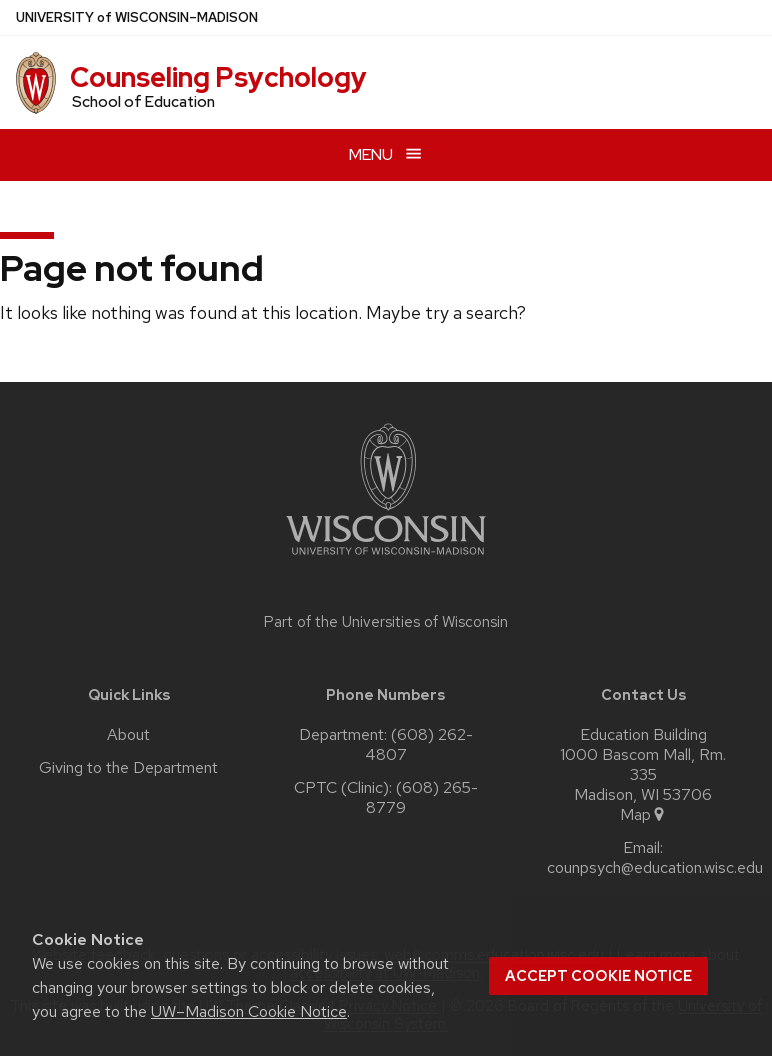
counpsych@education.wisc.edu (655, 868)
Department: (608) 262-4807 (386, 745)
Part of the (386, 622)
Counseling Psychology (218, 77)
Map (643, 815)
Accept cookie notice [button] (598, 976)
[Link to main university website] (386, 558)
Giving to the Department (128, 768)
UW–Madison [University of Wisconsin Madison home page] (137, 17)
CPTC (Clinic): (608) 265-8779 (386, 798)
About (128, 735)
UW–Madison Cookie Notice (249, 1011)
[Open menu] (386, 154)
